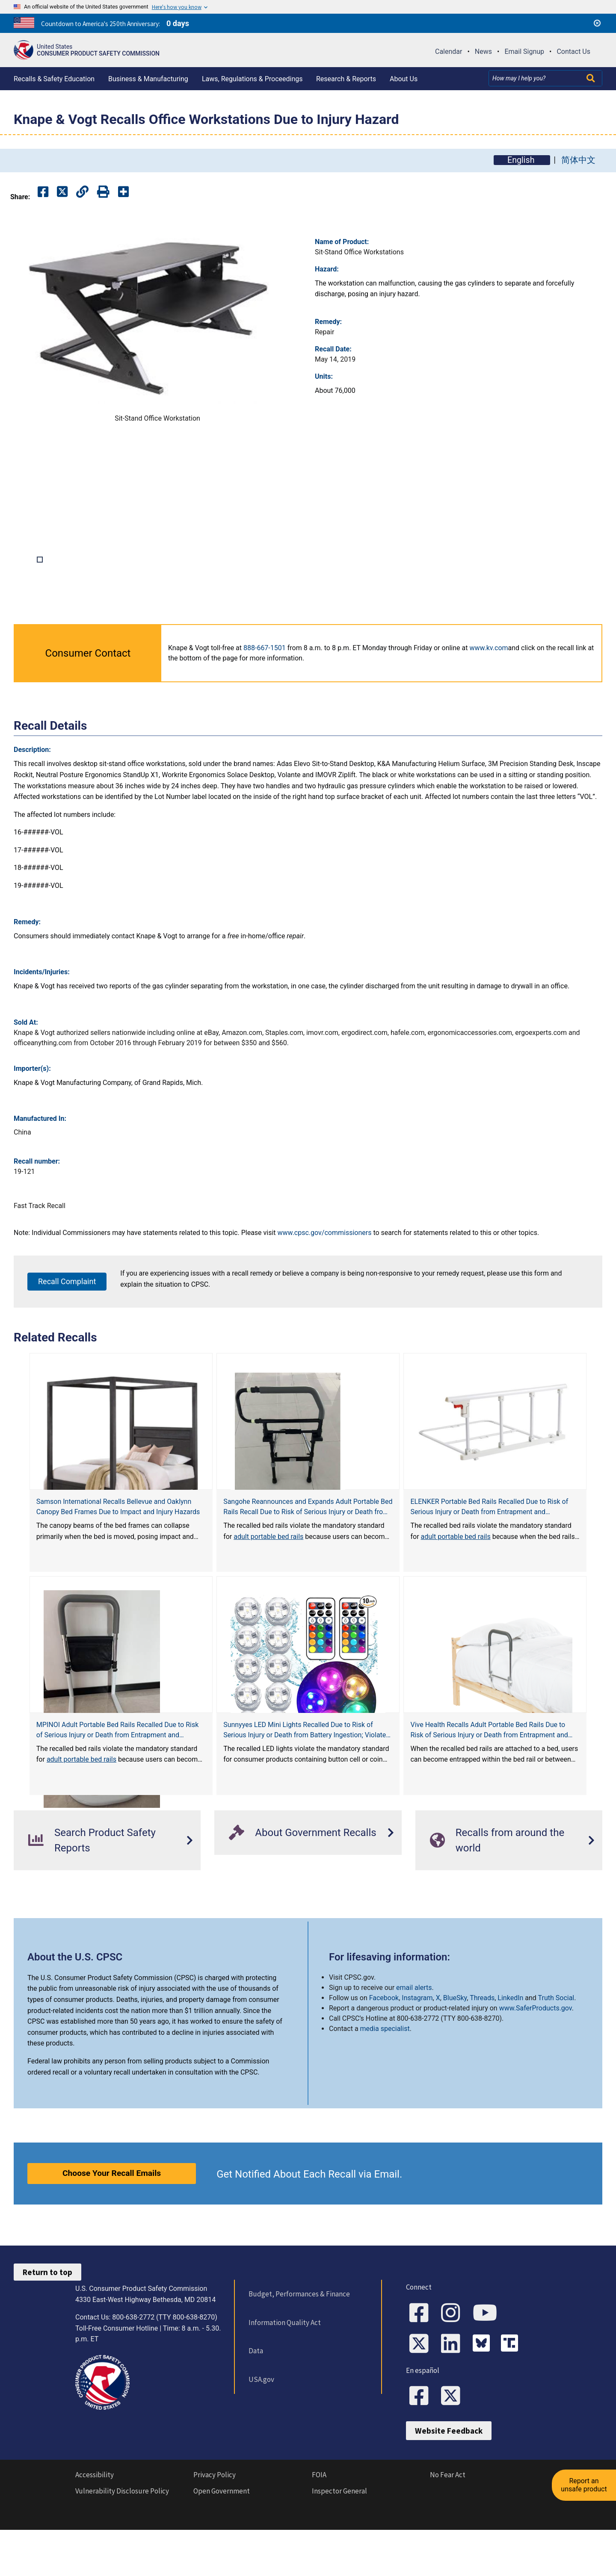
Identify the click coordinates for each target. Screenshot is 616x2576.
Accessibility (94, 2525)
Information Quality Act (285, 2373)
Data (256, 2401)
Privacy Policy (214, 2525)
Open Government (221, 2541)
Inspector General (339, 2541)
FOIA (319, 2525)
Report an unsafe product (584, 2485)
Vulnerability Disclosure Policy (122, 2541)
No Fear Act (447, 2525)
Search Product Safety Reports (92, 1891)
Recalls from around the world (497, 1891)
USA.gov (261, 2430)
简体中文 (578, 160)
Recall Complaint (67, 1331)
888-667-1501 (264, 698)
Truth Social (556, 2048)
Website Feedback (449, 2481)
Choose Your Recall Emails (111, 2223)
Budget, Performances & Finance (299, 2344)
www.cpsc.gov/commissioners (325, 1283)
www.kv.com (488, 698)
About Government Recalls (302, 1883)
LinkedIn (510, 2048)
